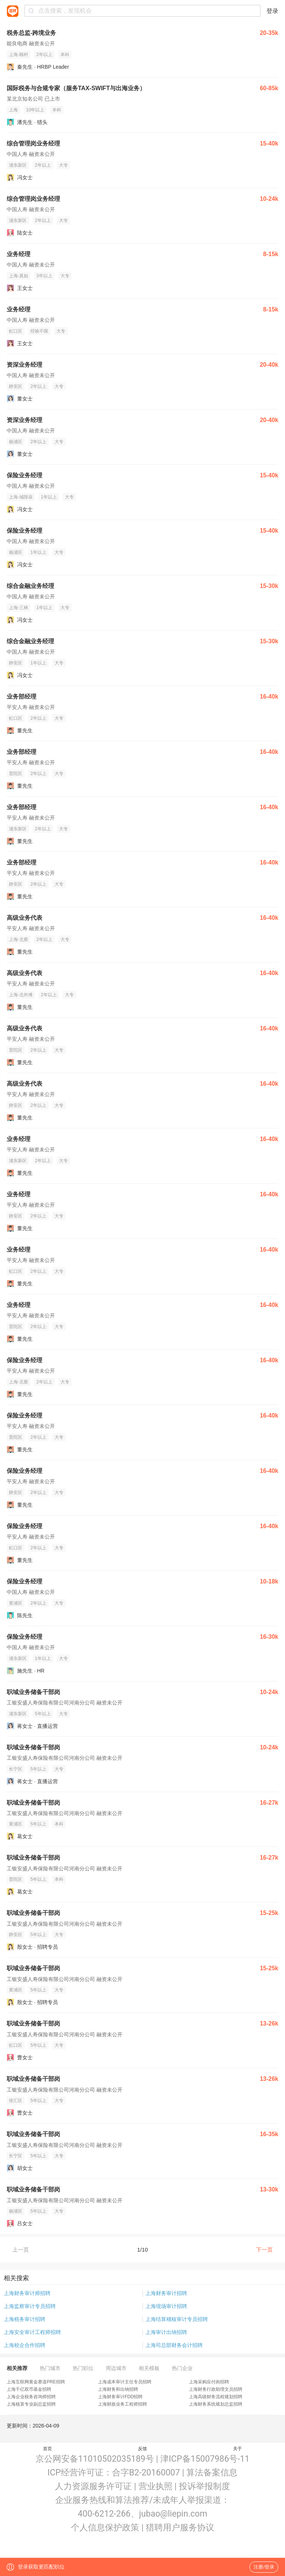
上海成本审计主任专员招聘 (124, 2381)
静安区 (15, 386)
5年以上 (43, 1713)
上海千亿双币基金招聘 (29, 2389)
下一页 (264, 2249)
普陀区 (15, 773)
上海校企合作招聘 (24, 2345)
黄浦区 (15, 1603)
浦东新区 (18, 165)
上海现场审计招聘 (166, 2306)
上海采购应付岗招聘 (209, 2381)
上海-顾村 (18, 54)
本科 (64, 54)
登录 (272, 11)
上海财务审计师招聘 (27, 2293)
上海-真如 (18, 275)
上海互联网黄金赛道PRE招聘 (36, 2381)
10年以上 (35, 109)
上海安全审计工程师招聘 (32, 2332)
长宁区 (15, 1769)
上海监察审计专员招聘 (30, 2306)
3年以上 (44, 275)
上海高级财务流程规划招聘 (215, 2396)
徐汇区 (15, 2100)
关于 (237, 2448)
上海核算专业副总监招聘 (31, 2404)
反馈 (142, 2448)
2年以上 (44, 54)
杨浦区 (15, 441)
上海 (13, 109)
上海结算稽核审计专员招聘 (176, 2319)
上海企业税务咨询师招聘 (31, 2396)
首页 (47, 2448)
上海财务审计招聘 (166, 2293)
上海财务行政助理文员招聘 (215, 2389)
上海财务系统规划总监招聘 (215, 2404)
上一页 (20, 2249)
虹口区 (15, 331)
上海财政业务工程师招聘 (122, 2404)
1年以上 (49, 497)
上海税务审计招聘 (24, 2319)
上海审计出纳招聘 (166, 2332)
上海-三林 (18, 607)
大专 (63, 165)
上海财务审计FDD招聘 (120, 2396)
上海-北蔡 (18, 939)
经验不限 (39, 331)
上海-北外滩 (21, 994)
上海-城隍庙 (21, 497)
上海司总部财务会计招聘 (174, 2345)
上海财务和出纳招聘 (118, 2389)
